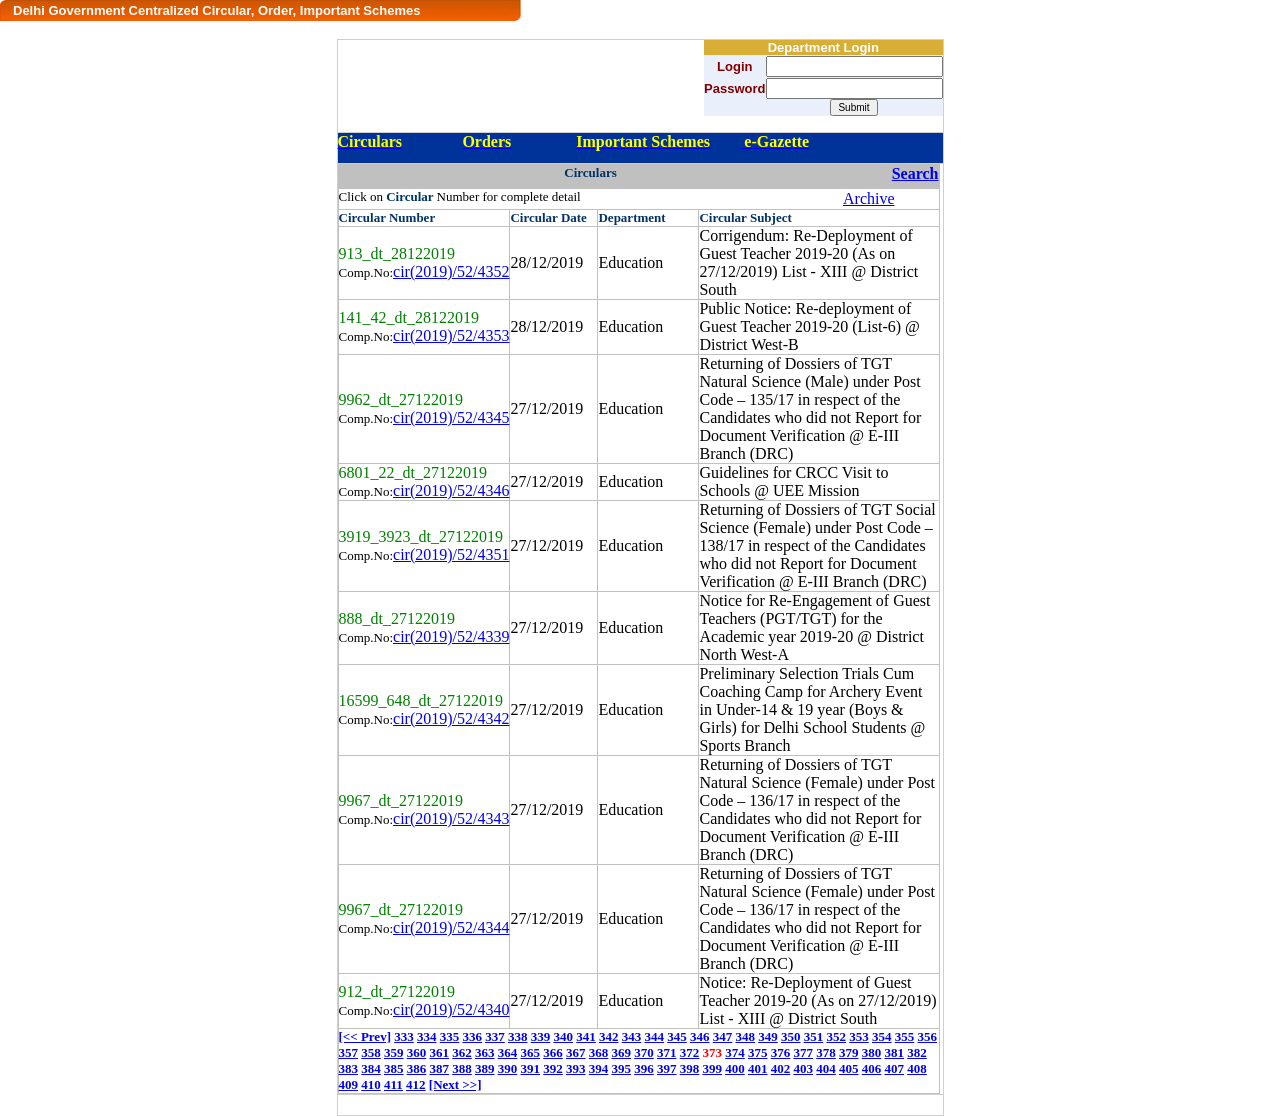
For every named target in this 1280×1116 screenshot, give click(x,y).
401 (758, 1068)
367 (576, 1052)
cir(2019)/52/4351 (451, 554)
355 (905, 1036)
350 (791, 1036)
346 (700, 1036)
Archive (869, 198)
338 (518, 1036)
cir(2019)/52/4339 (451, 636)
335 (450, 1036)
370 (644, 1052)
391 (531, 1068)
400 (735, 1068)
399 (713, 1068)
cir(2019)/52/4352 (451, 271)
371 (667, 1052)
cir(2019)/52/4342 (451, 718)
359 (394, 1052)
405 (849, 1068)
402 (781, 1068)
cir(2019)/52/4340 (451, 1009)
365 (531, 1052)
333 (404, 1036)
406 (872, 1068)
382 (917, 1052)
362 (462, 1052)
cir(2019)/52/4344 (451, 927)
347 (723, 1036)
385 (394, 1068)
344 (654, 1036)
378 (826, 1052)
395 (622, 1068)
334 (427, 1036)
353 (859, 1036)
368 (599, 1052)
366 (553, 1052)
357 (349, 1052)
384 (371, 1068)
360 (417, 1052)
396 (644, 1068)
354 (882, 1036)
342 (609, 1036)
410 (371, 1084)
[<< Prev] (365, 1036)
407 (895, 1068)
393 (576, 1068)
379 (849, 1052)
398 (690, 1068)
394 (599, 1068)
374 (735, 1052)
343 (632, 1036)
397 (667, 1068)
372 (690, 1052)
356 (927, 1036)
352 (836, 1036)
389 (485, 1068)
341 (586, 1036)
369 (622, 1052)
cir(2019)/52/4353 (451, 335)
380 (872, 1052)
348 (745, 1036)
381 (895, 1052)
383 (349, 1068)
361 (440, 1052)
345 (677, 1036)
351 (814, 1036)
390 (508, 1068)
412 (416, 1084)
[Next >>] (455, 1084)
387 (440, 1068)
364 (508, 1052)
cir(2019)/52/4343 (451, 818)
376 (781, 1052)
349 (768, 1036)
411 (393, 1084)
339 (541, 1036)
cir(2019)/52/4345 (451, 417)
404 (826, 1068)
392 (553, 1068)
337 (495, 1036)
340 (563, 1036)
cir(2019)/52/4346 (451, 490)
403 (804, 1068)
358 (371, 1052)
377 (804, 1052)
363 (485, 1052)
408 (917, 1068)
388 (462, 1068)
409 (349, 1084)
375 (758, 1052)
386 (417, 1068)
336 (472, 1036)
